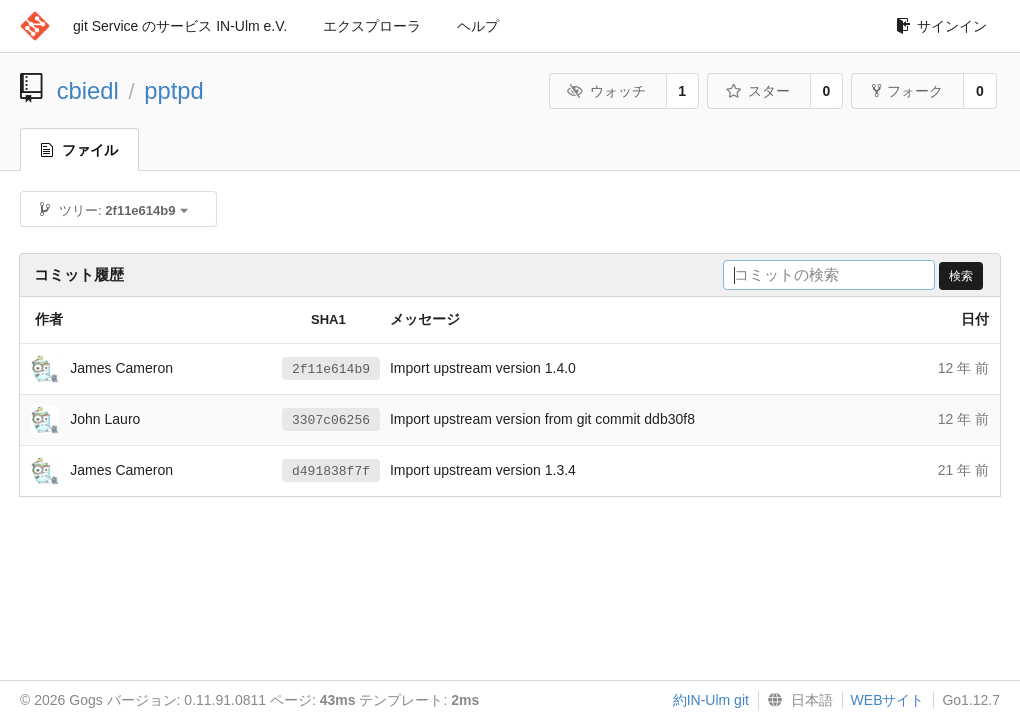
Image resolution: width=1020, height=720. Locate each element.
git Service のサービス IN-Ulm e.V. (180, 26)
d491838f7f (331, 471)
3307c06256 (331, 420)
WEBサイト (888, 700)
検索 (961, 276)
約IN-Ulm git (711, 700)
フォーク (907, 91)
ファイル (79, 150)
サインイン (941, 26)
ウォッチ (606, 91)
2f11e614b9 (331, 369)
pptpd (174, 90)
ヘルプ (478, 26)
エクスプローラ (372, 26)
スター (757, 91)
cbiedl (88, 90)
